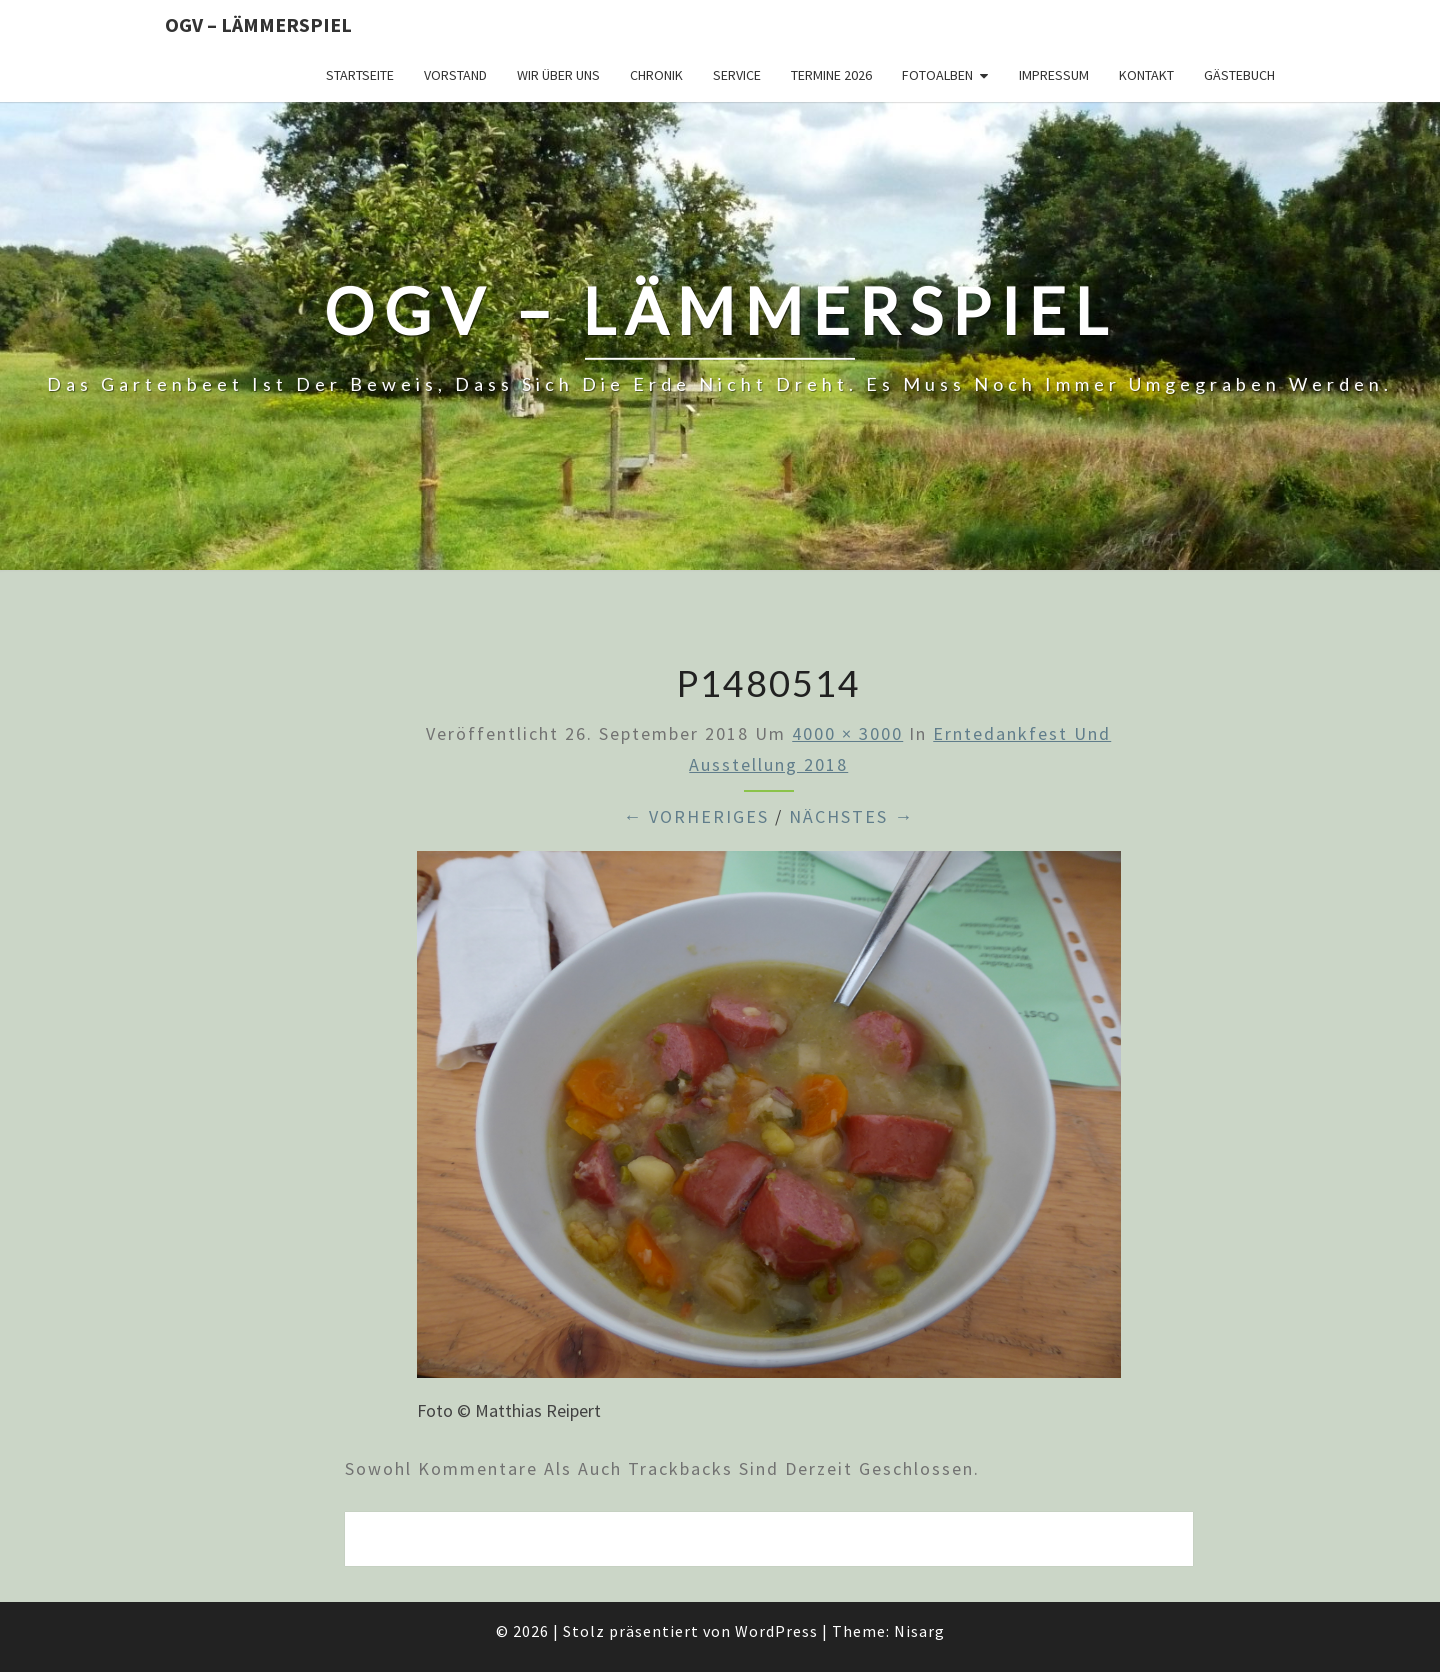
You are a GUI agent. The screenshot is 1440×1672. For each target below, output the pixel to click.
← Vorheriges (696, 816)
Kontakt (1146, 75)
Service (737, 75)
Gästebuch (1239, 75)
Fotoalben (937, 75)
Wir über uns (558, 75)
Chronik (656, 75)
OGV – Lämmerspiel (258, 24)
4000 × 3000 (847, 733)
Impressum (1054, 75)
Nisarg (919, 1631)
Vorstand (455, 75)
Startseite (360, 75)
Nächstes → (851, 816)
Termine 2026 (831, 75)
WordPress (776, 1631)
